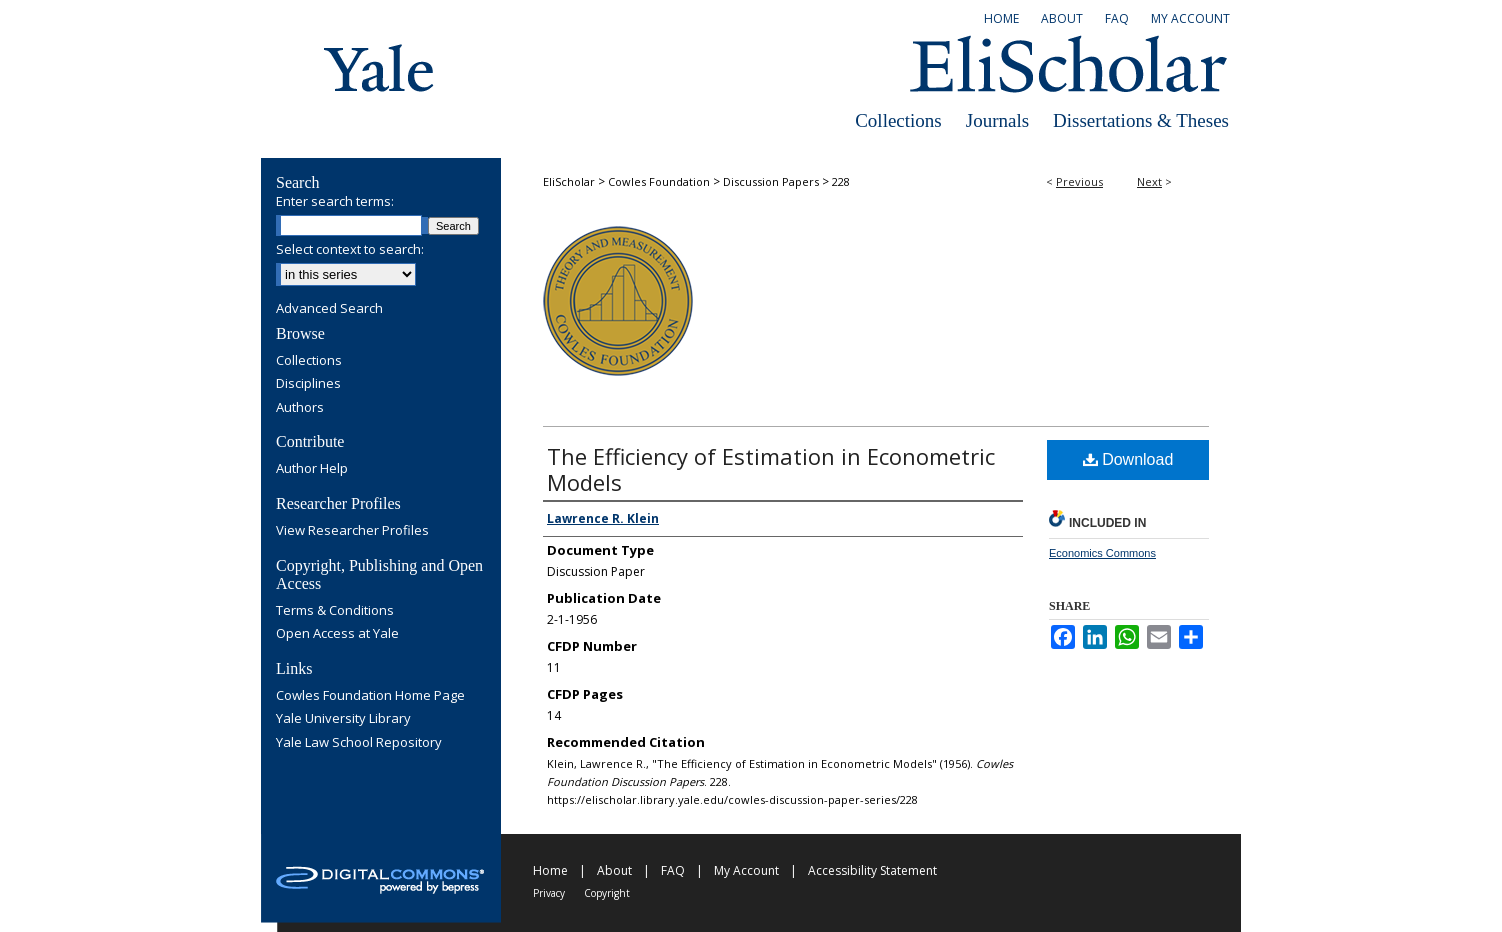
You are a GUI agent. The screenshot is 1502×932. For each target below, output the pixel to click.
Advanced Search (329, 308)
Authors (300, 408)
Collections (898, 120)
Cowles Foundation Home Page (370, 696)
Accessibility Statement (872, 870)
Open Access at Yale (337, 634)
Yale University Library (343, 719)
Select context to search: (350, 249)
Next (1149, 181)
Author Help (312, 469)
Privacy (549, 893)
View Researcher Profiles (352, 531)
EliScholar (569, 181)
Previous (1079, 181)
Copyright (607, 893)
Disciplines (308, 384)
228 (841, 181)
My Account (746, 870)
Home (550, 870)
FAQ (673, 870)
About (614, 870)
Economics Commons (1102, 553)
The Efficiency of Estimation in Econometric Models (771, 469)
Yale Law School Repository (359, 743)
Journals (997, 120)
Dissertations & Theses (1141, 120)
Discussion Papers (771, 181)
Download (1128, 459)
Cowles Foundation (659, 181)
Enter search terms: (335, 201)
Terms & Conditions (335, 611)
